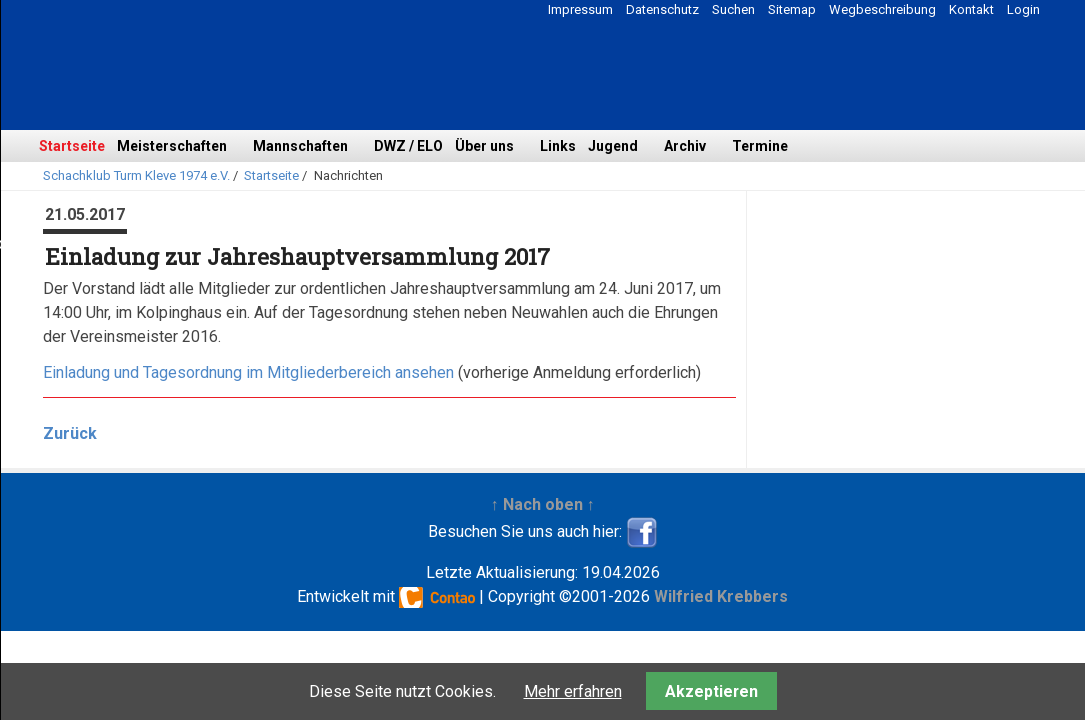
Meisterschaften (172, 146)
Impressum (580, 9)
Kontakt (971, 9)
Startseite (72, 146)
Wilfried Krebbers (721, 596)
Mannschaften (300, 146)
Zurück (70, 433)
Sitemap (792, 9)
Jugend (613, 146)
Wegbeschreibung (882, 9)
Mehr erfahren (573, 691)
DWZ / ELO (408, 146)
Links (558, 146)
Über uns (484, 146)
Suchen (733, 9)
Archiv (685, 146)
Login (1023, 9)
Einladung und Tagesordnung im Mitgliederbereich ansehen (248, 372)
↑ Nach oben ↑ (543, 504)
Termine (760, 146)
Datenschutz (662, 9)
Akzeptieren (711, 691)
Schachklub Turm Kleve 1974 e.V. (136, 175)
